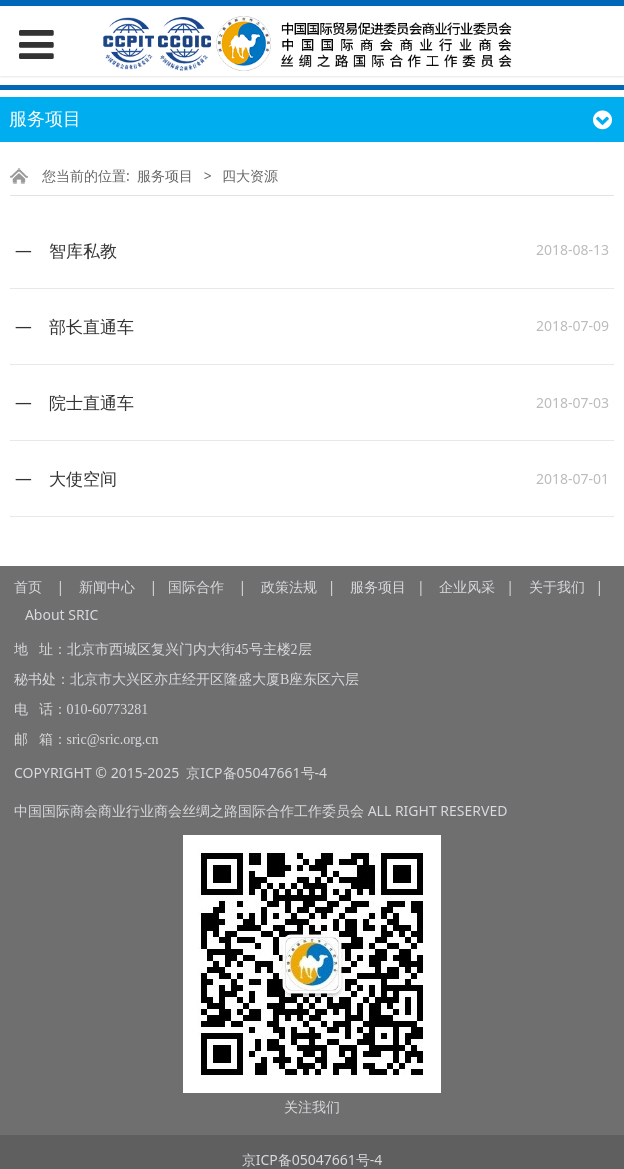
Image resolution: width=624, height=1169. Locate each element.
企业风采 (467, 586)
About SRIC (61, 614)
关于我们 (557, 586)
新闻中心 (107, 586)
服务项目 (165, 175)
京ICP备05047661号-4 (256, 772)
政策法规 (289, 586)
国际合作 (196, 586)
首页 (28, 586)
